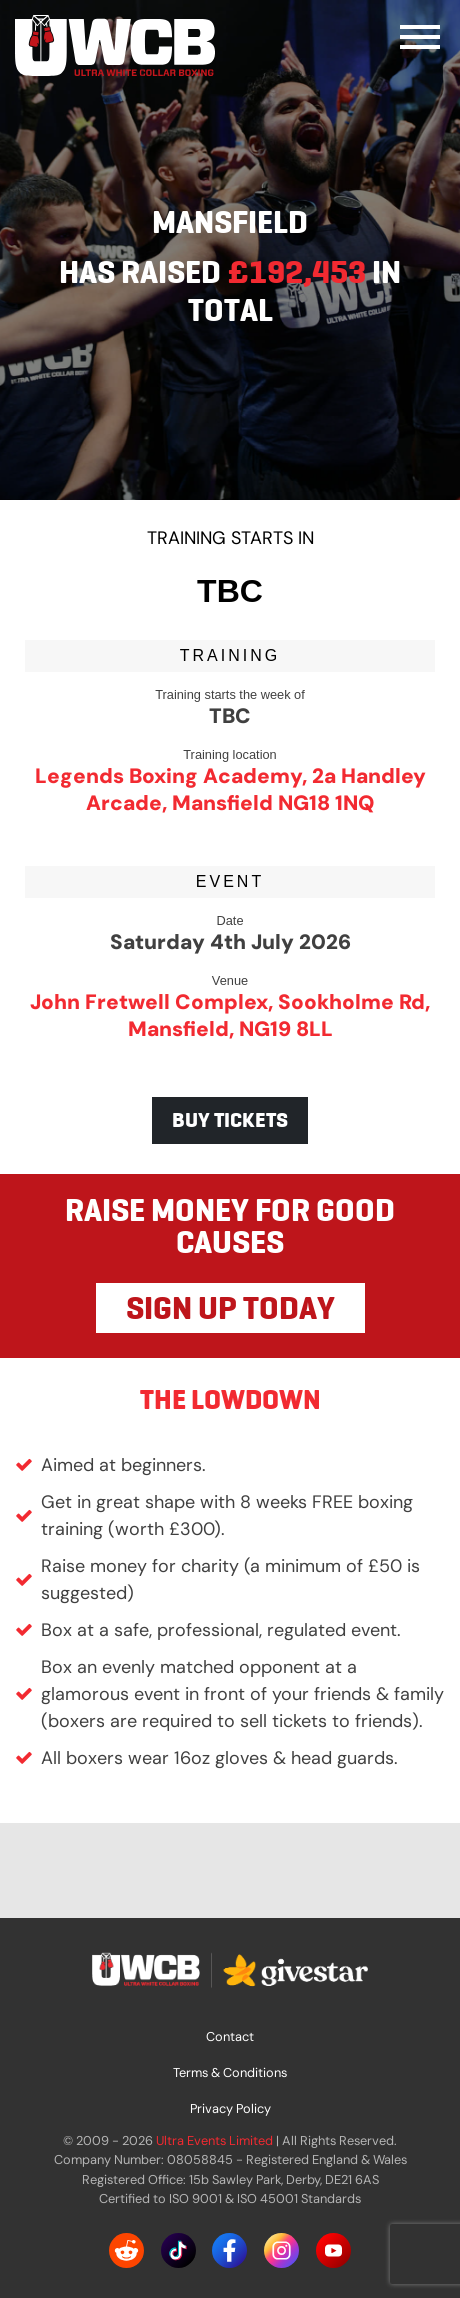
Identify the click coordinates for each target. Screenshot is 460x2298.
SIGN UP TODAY (230, 1308)
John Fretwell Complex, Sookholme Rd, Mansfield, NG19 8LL (230, 1015)
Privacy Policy (230, 2108)
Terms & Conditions (230, 2072)
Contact (230, 2036)
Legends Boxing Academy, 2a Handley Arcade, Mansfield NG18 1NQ (230, 789)
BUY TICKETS (230, 1120)
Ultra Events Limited (214, 2140)
